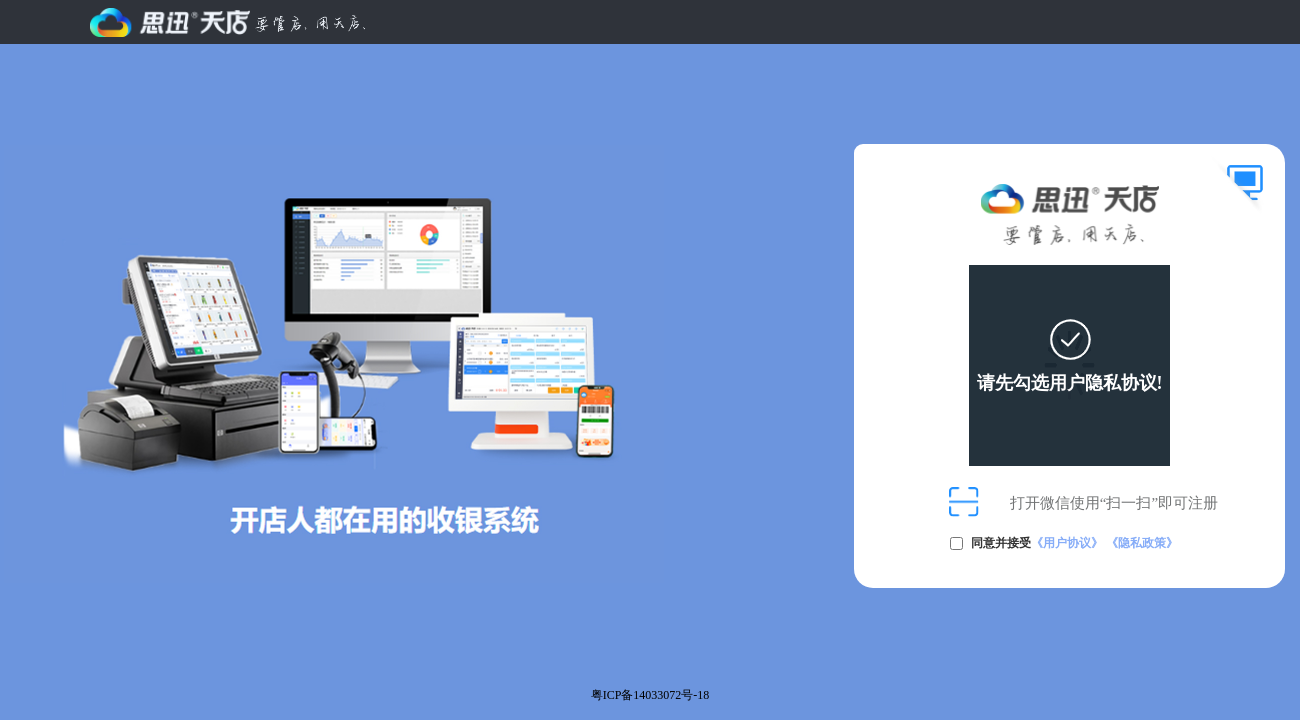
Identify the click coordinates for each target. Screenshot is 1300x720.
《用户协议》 (1067, 543)
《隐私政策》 (1142, 543)
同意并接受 (1074, 543)
